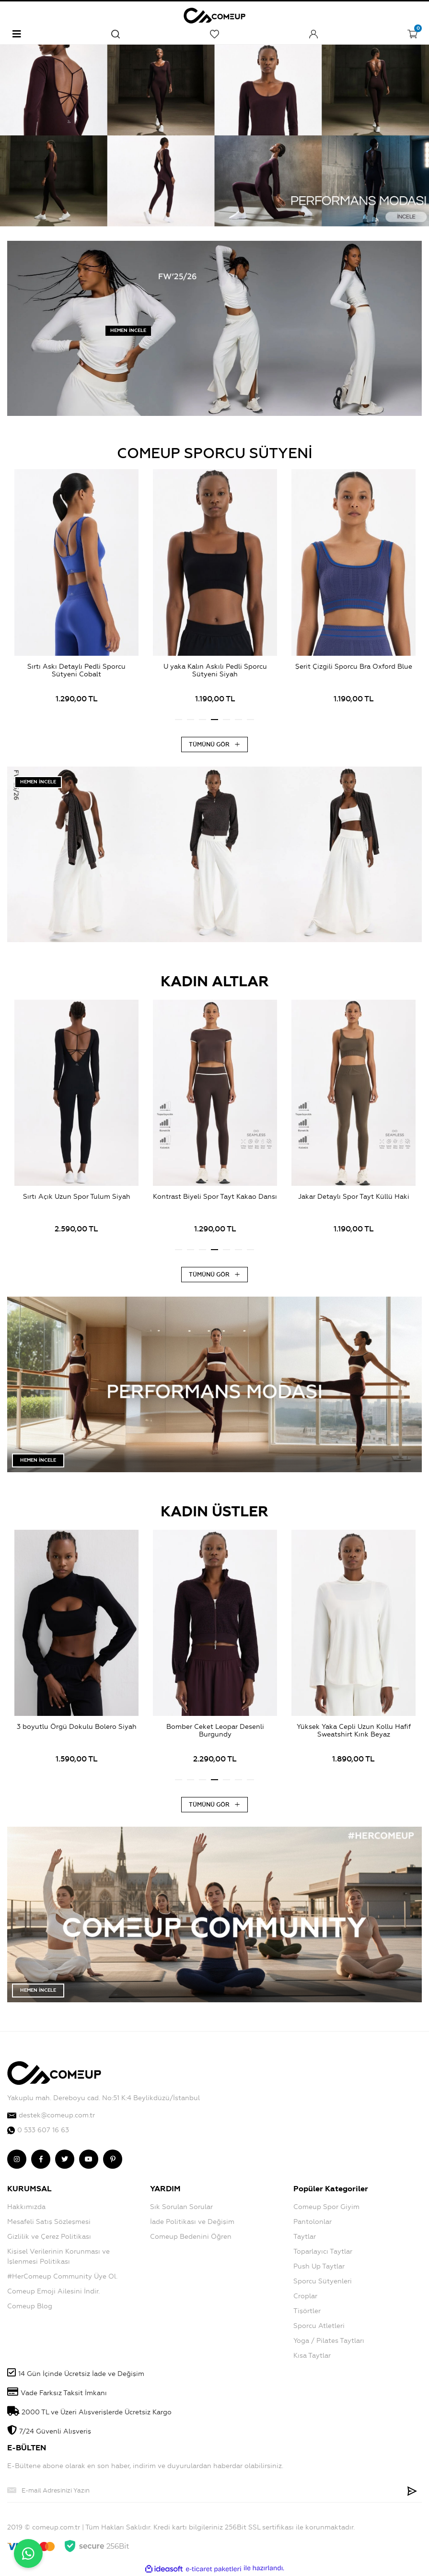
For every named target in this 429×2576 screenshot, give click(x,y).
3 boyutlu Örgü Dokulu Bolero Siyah (77, 1727)
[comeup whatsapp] (214, 2130)
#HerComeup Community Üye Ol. (62, 2276)
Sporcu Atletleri (319, 2326)
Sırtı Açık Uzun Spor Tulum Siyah (76, 1197)
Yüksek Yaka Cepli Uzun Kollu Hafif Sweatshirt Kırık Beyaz (354, 1730)
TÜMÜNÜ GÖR (214, 744)
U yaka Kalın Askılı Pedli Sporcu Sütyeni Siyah (215, 670)
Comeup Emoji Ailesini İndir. (53, 2291)
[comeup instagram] (16, 2159)
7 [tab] (250, 719)
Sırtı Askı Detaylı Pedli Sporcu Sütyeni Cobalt (76, 670)
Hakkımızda (26, 2207)
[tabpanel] (76, 590)
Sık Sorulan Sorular (181, 2207)
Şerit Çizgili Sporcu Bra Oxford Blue (353, 667)
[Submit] (412, 2490)
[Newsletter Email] (205, 2490)
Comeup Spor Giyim (326, 2207)
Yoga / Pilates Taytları (328, 2341)
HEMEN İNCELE (128, 330)
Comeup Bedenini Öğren (191, 2237)
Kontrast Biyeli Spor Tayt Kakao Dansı (215, 1197)
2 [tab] (190, 719)
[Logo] (214, 14)
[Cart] (412, 34)
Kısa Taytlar (312, 2355)
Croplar (305, 2296)
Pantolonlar (312, 2222)
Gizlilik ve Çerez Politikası (49, 2237)
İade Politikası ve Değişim (192, 2222)
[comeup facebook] (40, 2159)
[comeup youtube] (88, 2159)
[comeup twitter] (64, 2159)
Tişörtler (307, 2311)
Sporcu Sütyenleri (322, 2281)
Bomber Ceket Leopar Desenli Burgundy (215, 1730)
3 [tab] (202, 719)
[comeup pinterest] (112, 2159)
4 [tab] (214, 719)
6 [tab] (238, 719)
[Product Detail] (76, 569)
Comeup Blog (29, 2306)
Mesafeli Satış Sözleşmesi (49, 2222)
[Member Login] (313, 34)
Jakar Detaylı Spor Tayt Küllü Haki (353, 1197)
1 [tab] (178, 719)
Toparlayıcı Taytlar (322, 2251)
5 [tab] (226, 719)
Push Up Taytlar (319, 2266)
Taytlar (304, 2237)
